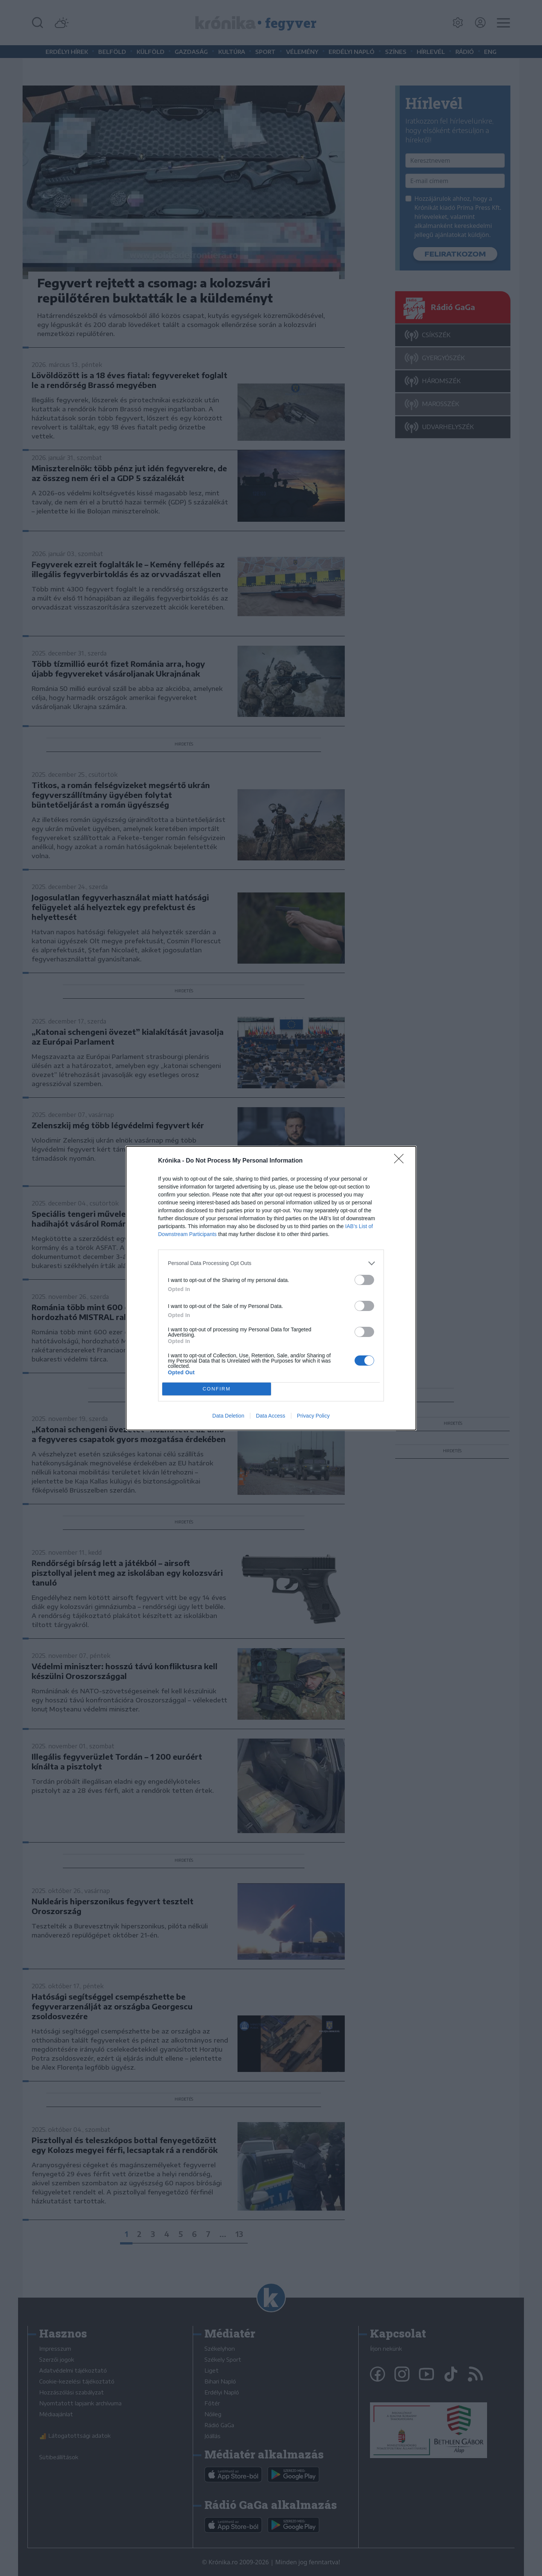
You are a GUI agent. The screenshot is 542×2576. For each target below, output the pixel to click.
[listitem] (271, 1263)
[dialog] (271, 1288)
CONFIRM (216, 1389)
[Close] (401, 1161)
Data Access (270, 1416)
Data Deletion (228, 1416)
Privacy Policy (313, 1416)
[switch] (364, 1280)
